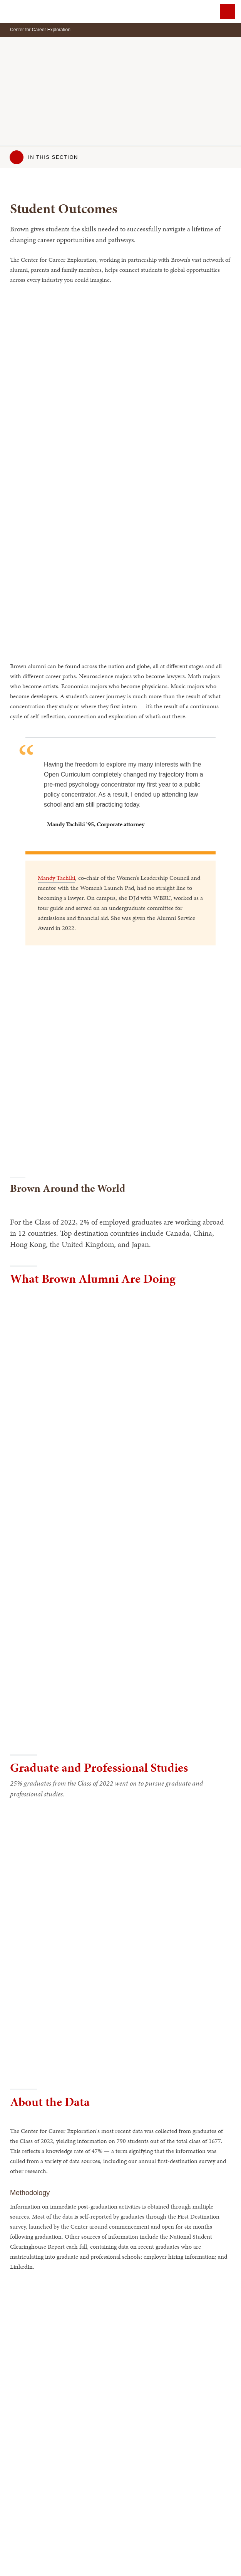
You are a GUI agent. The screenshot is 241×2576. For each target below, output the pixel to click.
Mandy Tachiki (56, 877)
